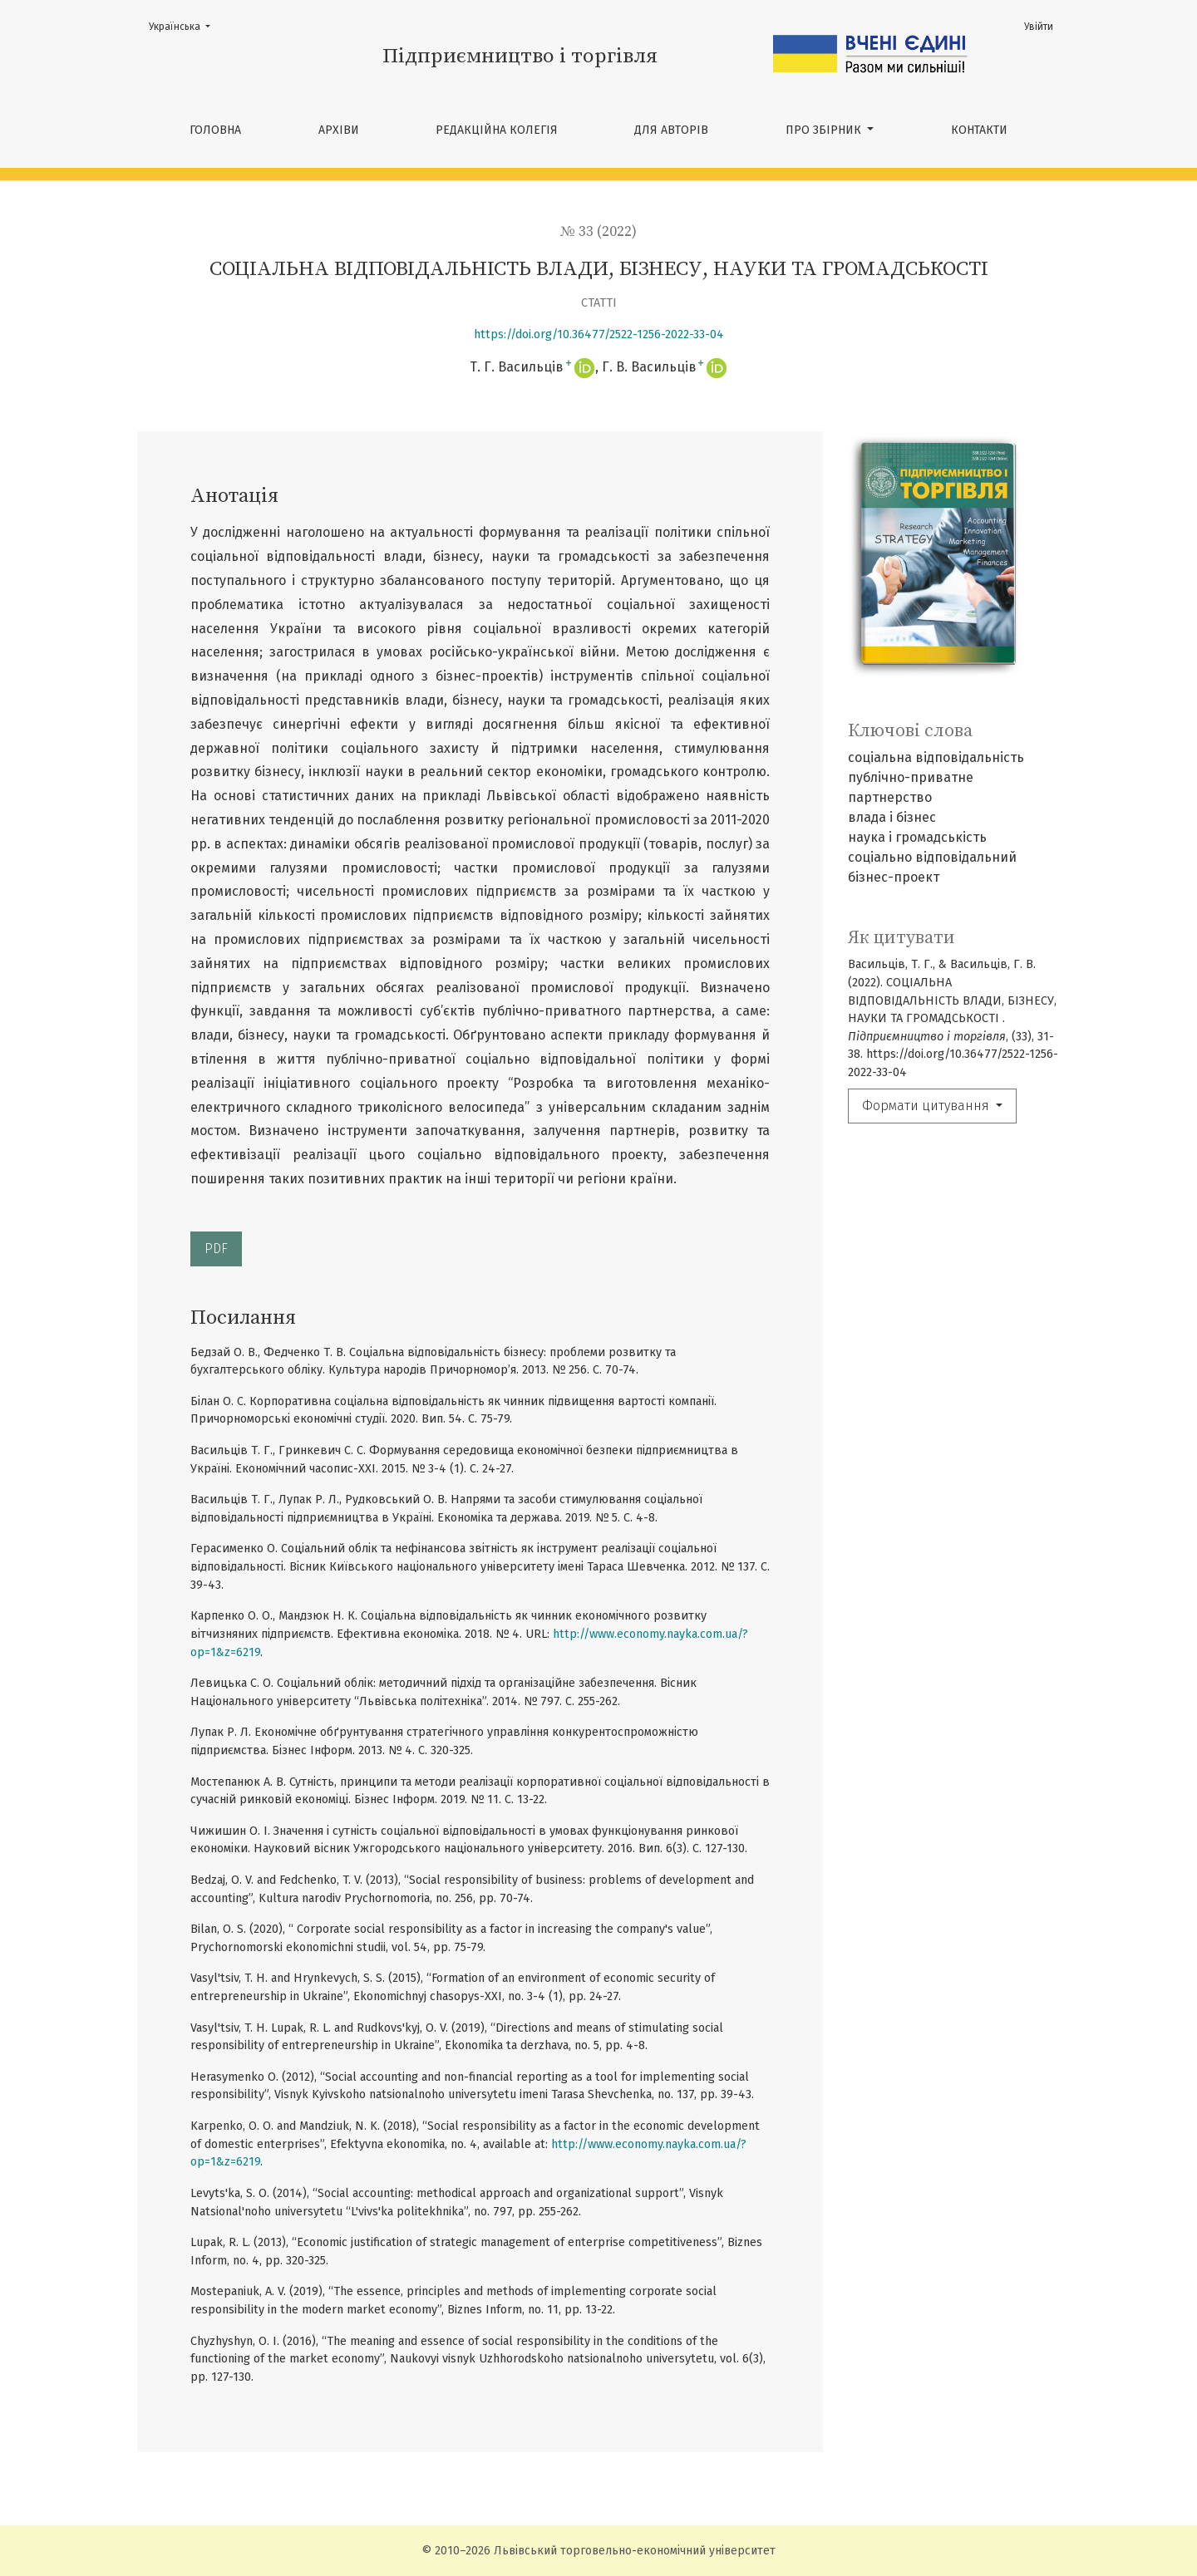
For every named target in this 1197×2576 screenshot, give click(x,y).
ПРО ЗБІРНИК (825, 130)
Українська (184, 25)
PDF (216, 1248)
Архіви (338, 130)
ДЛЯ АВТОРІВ (671, 130)
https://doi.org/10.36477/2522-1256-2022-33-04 (599, 334)
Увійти (1038, 26)
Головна (215, 130)
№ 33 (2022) (598, 232)
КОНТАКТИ (979, 130)
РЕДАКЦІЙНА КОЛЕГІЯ (497, 130)
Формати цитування (927, 1105)
